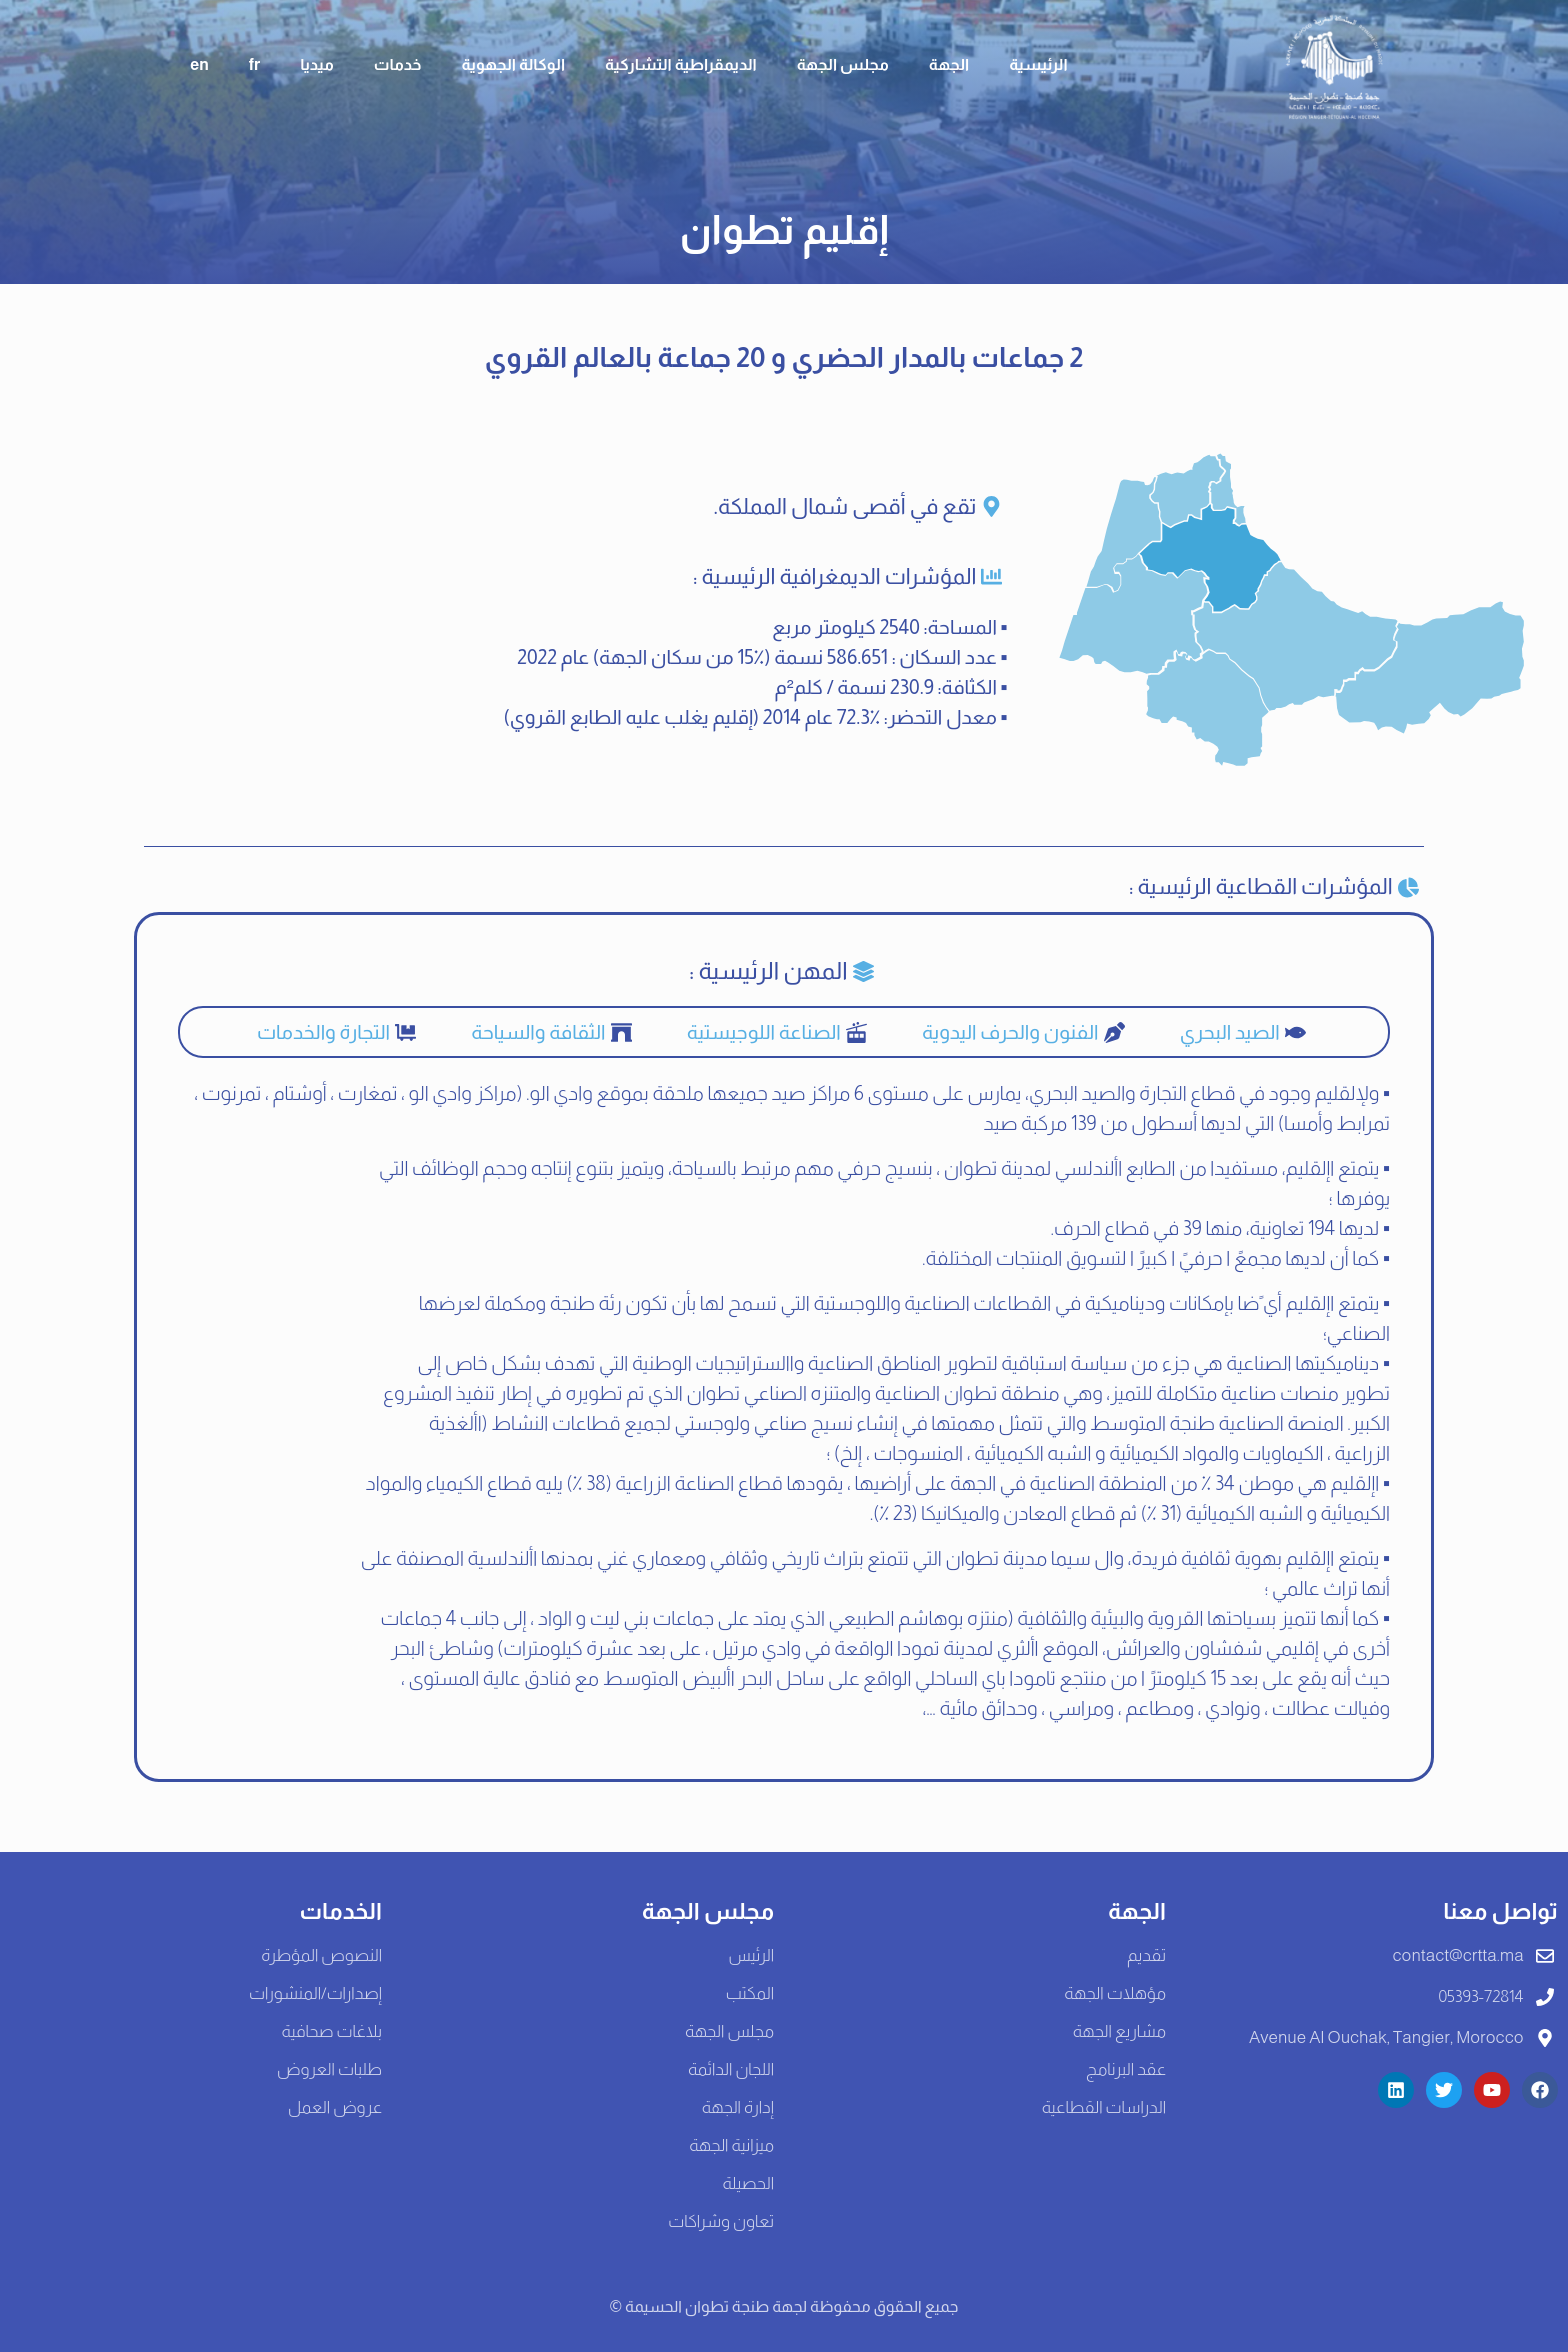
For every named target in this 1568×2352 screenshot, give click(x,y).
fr (254, 64)
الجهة (949, 64)
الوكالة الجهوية (513, 64)
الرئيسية (1038, 64)
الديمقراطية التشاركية (681, 64)
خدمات (398, 64)
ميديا (317, 64)
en (199, 64)
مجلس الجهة (843, 64)
